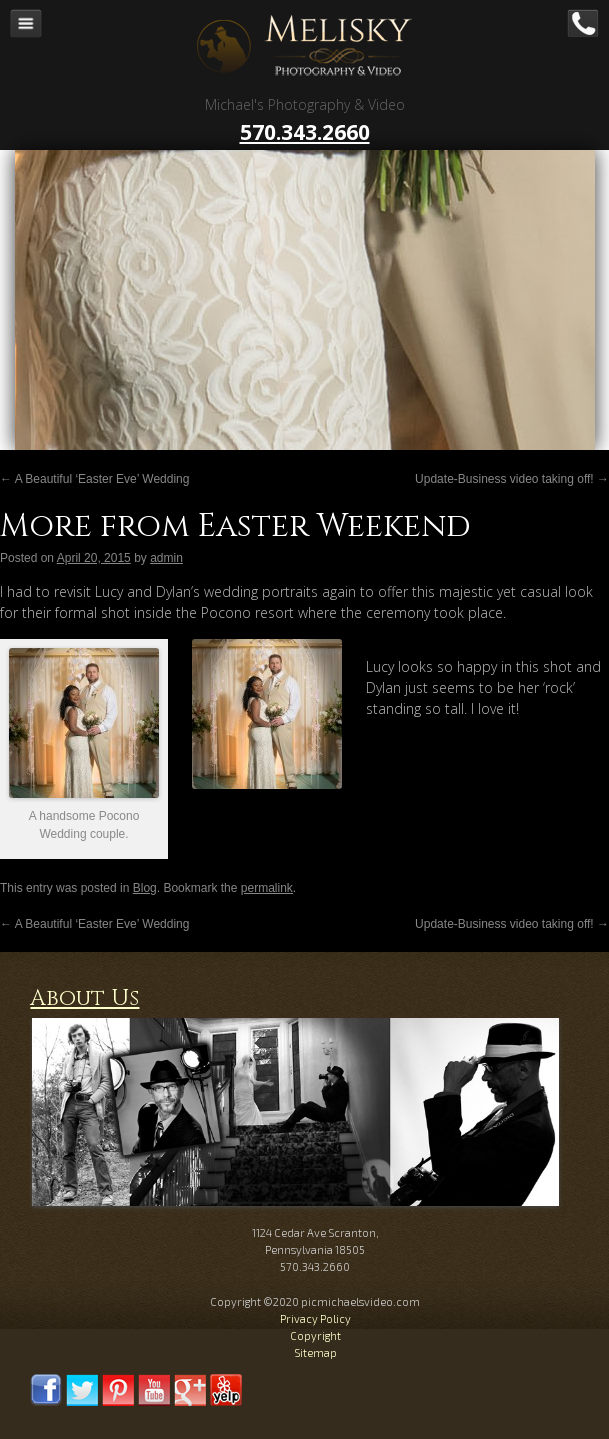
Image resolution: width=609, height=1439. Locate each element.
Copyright (315, 1335)
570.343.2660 (305, 132)
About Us (84, 998)
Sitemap (315, 1352)
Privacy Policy (315, 1318)
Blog (145, 888)
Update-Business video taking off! (512, 479)
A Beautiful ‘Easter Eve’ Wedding (94, 479)
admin (166, 558)
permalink (267, 888)
